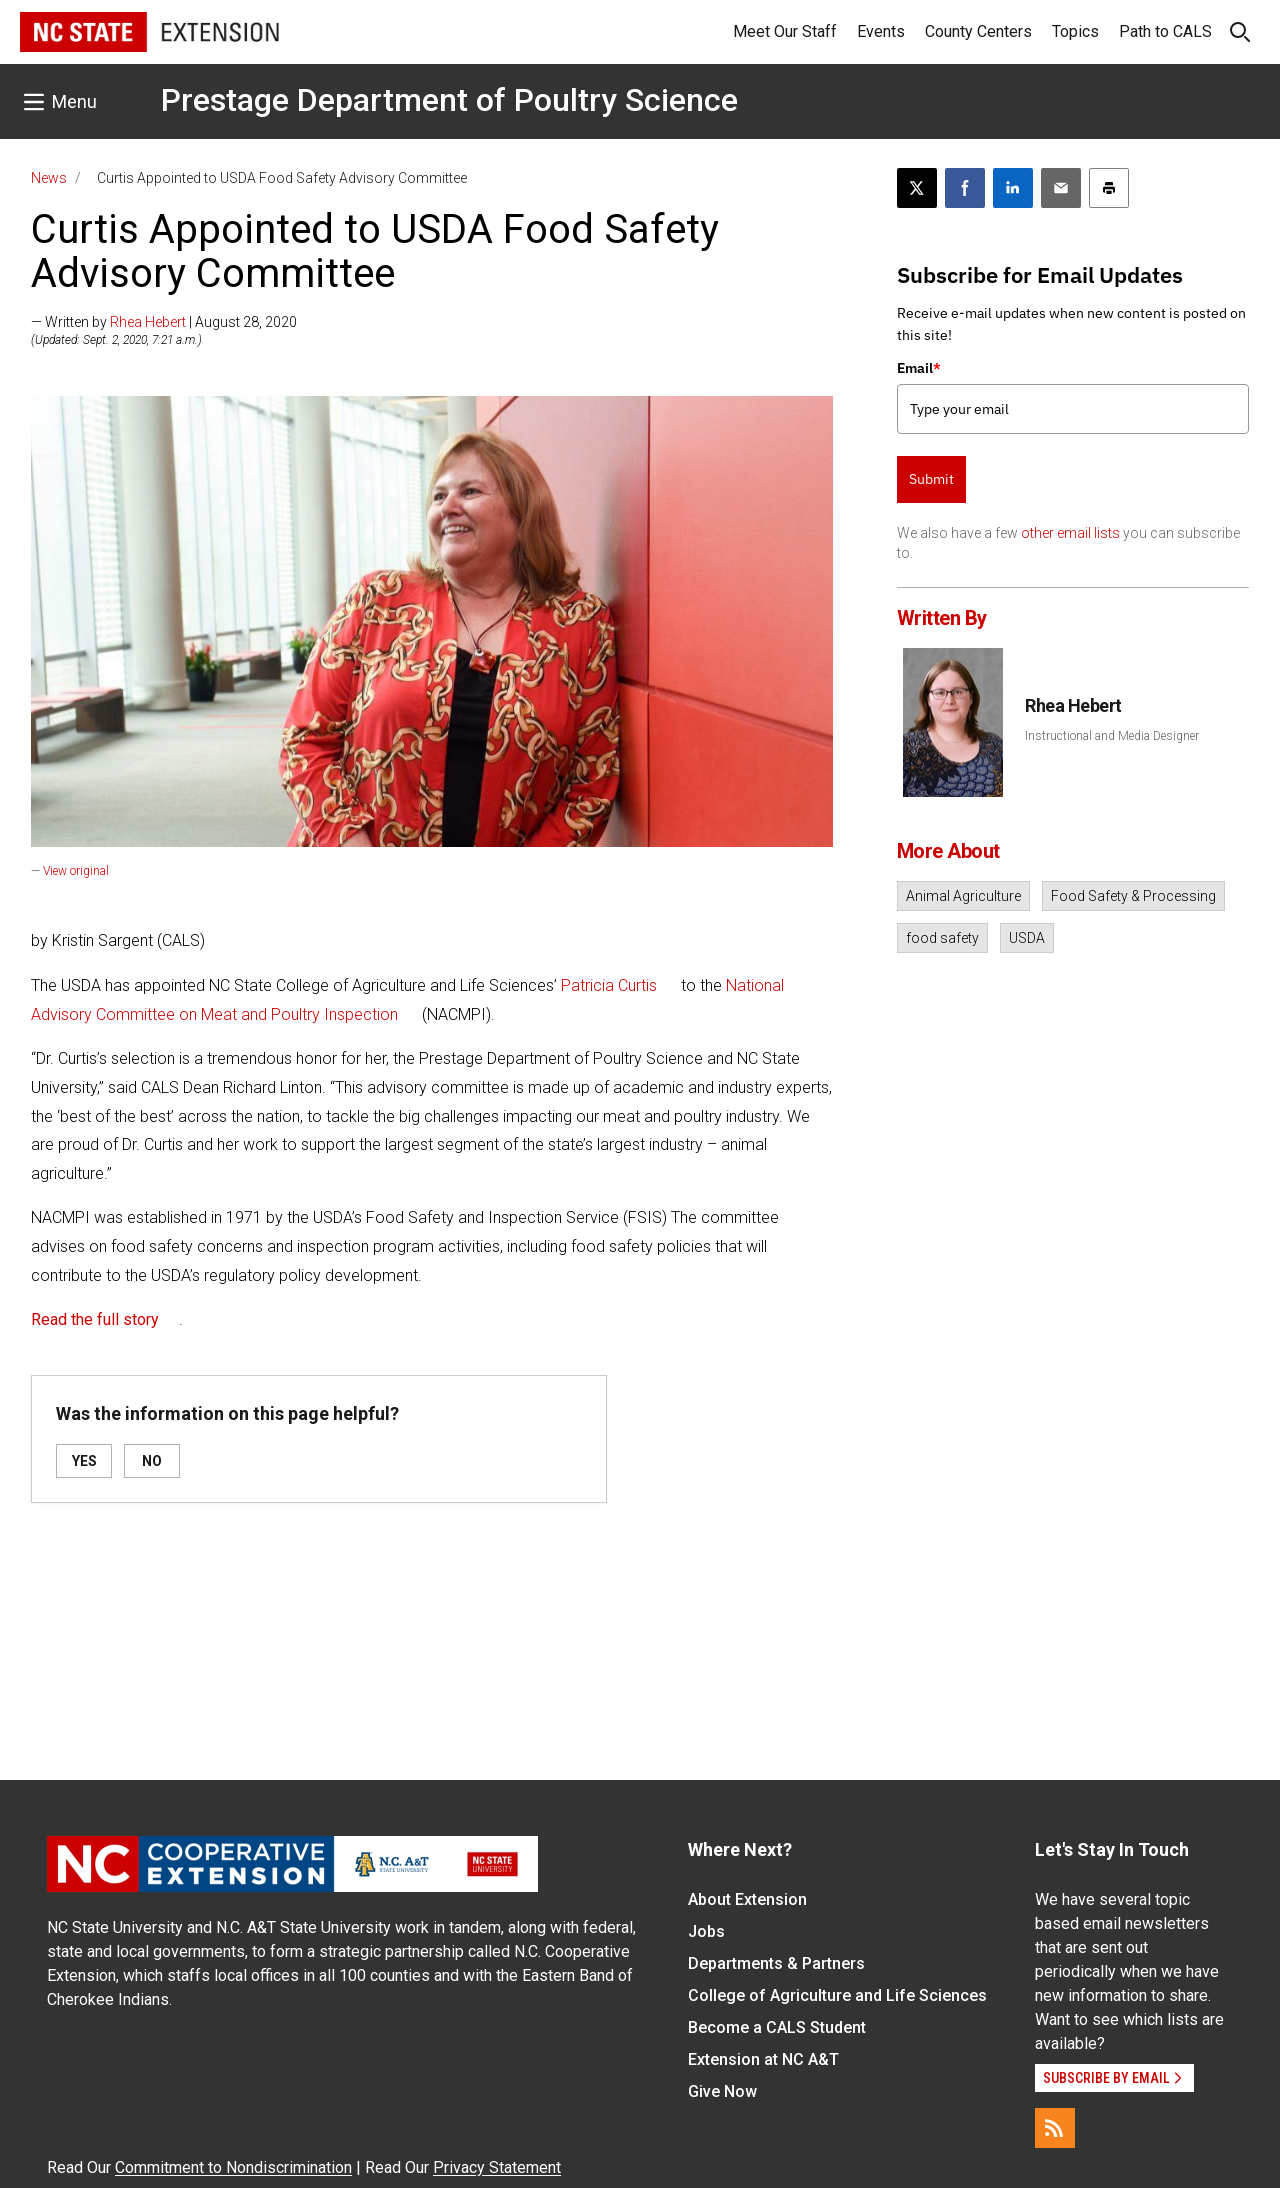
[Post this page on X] (917, 188)
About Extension (747, 1899)
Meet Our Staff (785, 31)
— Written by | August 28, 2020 (164, 322)
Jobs (706, 1931)
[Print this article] (1109, 188)
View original (76, 871)
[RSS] (1055, 2128)
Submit (931, 479)
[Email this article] (1061, 188)
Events (881, 31)
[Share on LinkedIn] (1013, 188)
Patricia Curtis (609, 985)
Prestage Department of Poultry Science (449, 100)
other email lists (1070, 533)
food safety (942, 938)
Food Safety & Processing (1133, 896)
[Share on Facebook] (965, 188)
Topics (1075, 31)
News (49, 178)
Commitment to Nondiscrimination (233, 2167)
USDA (1027, 938)
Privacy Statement (497, 2167)
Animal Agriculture (963, 896)
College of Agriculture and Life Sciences (837, 1995)
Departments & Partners (776, 1963)
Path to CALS (1165, 31)
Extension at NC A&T (763, 2059)
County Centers (978, 31)
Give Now (722, 2091)
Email (919, 368)
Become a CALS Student (777, 2027)
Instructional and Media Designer (1112, 736)
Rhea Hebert (148, 322)
